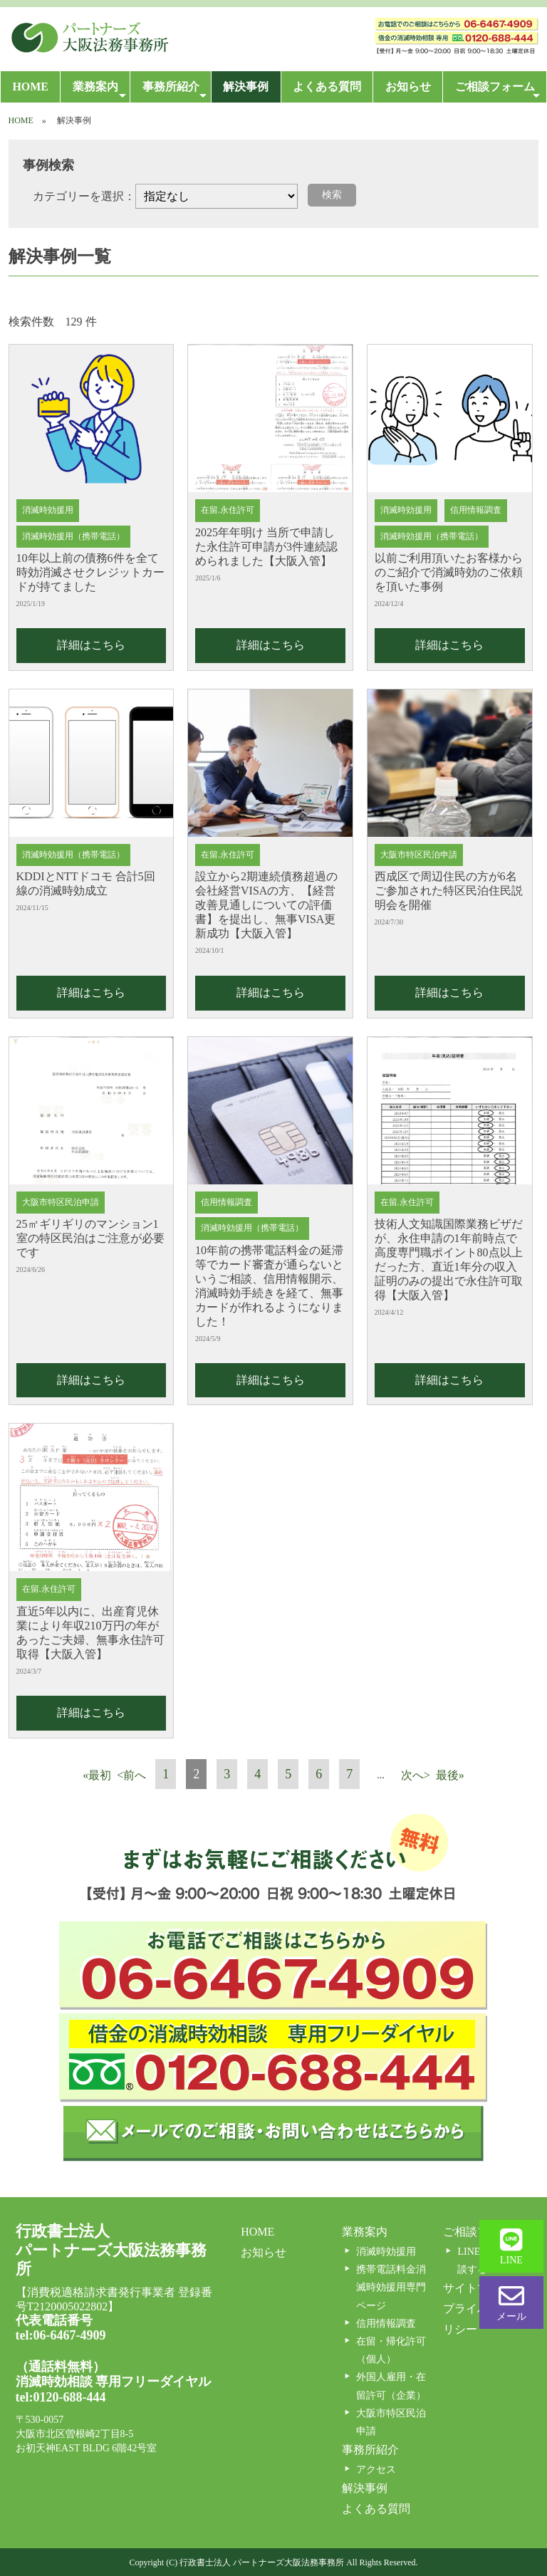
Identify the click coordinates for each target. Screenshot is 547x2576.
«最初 (97, 1775)
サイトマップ (477, 2288)
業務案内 (100, 90)
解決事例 (246, 86)
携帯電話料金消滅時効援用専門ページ (391, 2287)
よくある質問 (327, 86)
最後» (450, 1775)
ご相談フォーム (497, 90)
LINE (511, 2246)
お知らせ (408, 86)
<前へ (131, 1775)
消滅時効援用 (386, 2251)
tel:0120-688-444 (61, 2397)
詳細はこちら (91, 645)
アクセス (376, 2469)
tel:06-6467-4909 (61, 2335)
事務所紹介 (174, 90)
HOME (30, 86)
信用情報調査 (386, 2323)
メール (511, 2302)
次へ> (415, 1775)
